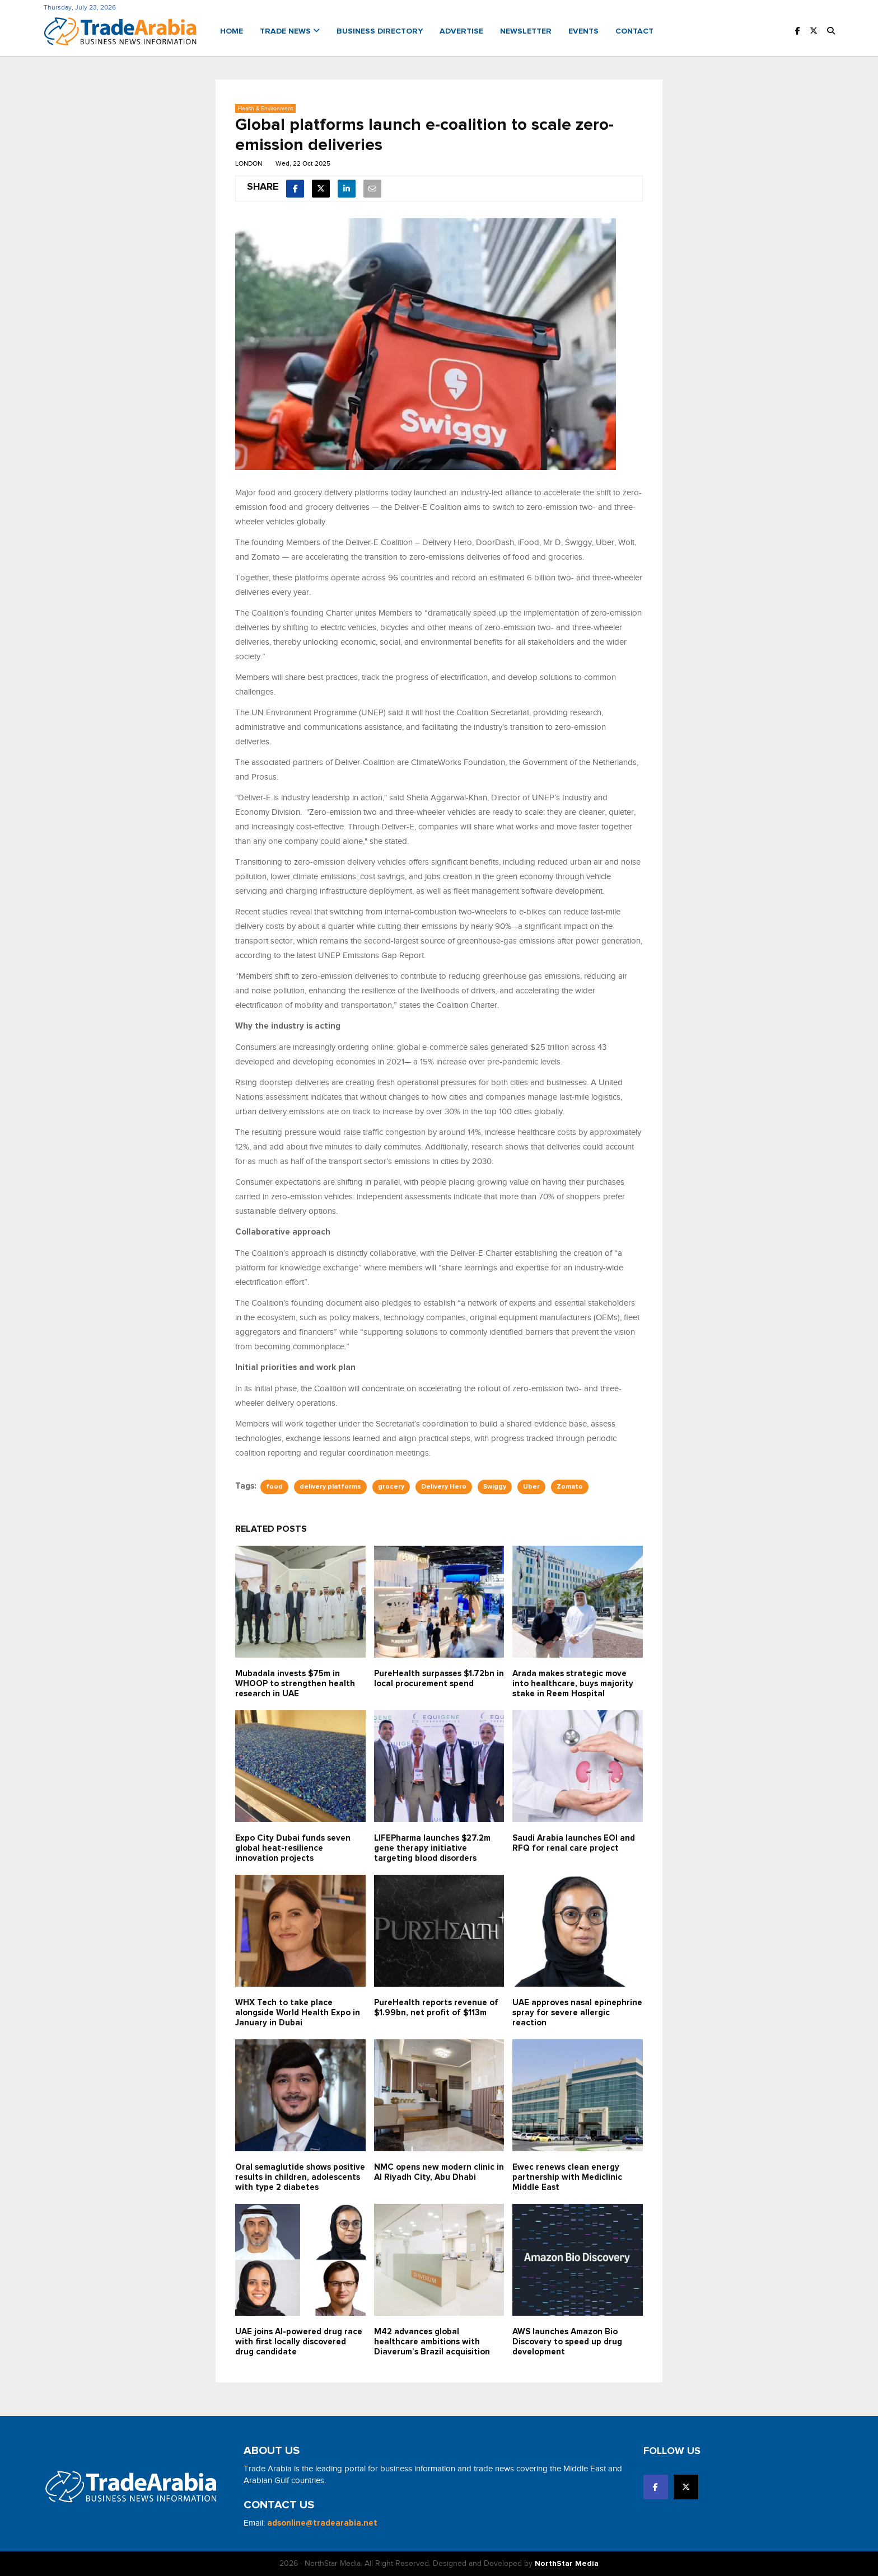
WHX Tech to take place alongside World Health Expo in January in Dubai (297, 2012)
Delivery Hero (443, 1487)
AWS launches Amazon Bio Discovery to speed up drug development (567, 2342)
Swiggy (494, 1487)
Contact (634, 31)
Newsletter (526, 31)
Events (583, 31)
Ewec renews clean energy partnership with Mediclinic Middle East (567, 2177)
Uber (531, 1487)
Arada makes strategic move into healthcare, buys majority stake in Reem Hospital (572, 1683)
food (274, 1487)
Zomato (570, 1487)
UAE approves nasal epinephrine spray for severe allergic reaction (577, 2012)
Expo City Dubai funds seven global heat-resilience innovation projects (293, 1848)
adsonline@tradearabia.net (322, 2523)
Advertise (461, 31)
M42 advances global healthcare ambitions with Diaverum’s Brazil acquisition (432, 2342)
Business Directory (380, 31)
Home (231, 31)
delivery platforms (330, 1487)
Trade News (290, 31)
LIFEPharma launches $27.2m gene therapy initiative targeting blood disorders (432, 1848)
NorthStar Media (567, 2564)
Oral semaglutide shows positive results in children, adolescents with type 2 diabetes (300, 2177)
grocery (391, 1487)
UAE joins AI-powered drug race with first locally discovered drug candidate (298, 2342)
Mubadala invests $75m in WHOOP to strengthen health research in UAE (295, 1683)
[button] (831, 31)
